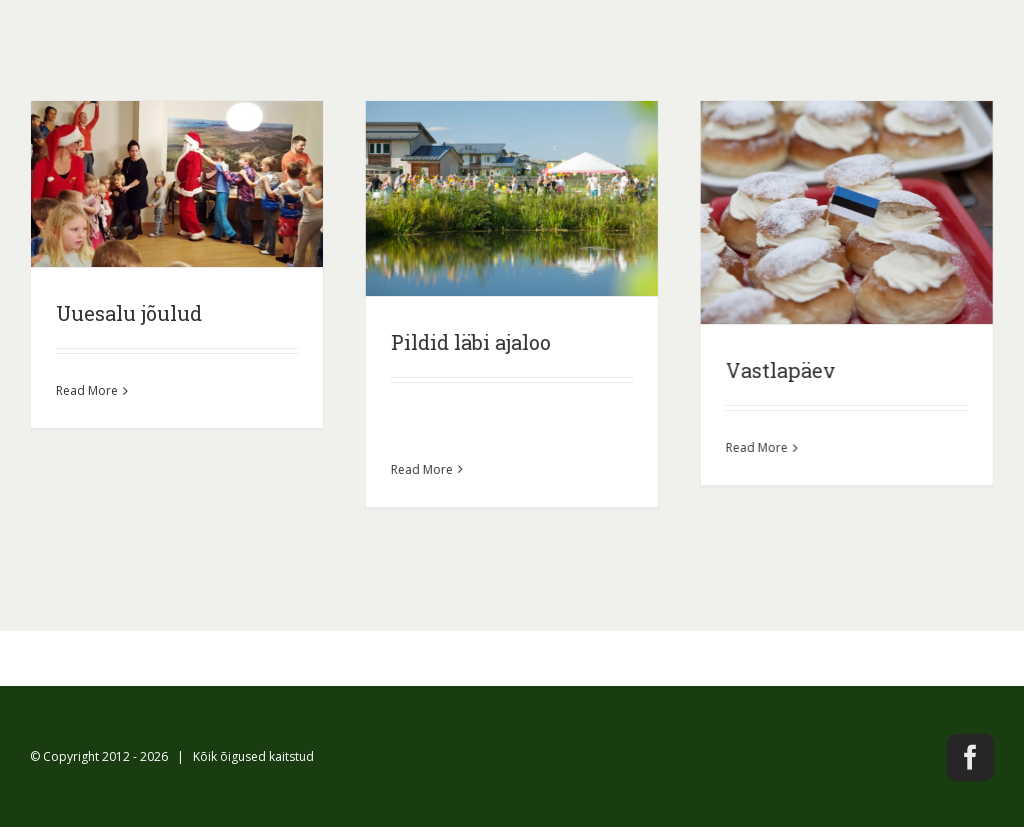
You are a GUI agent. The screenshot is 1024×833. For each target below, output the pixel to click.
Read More (87, 390)
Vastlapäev (780, 370)
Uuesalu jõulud (129, 313)
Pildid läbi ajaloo (470, 342)
